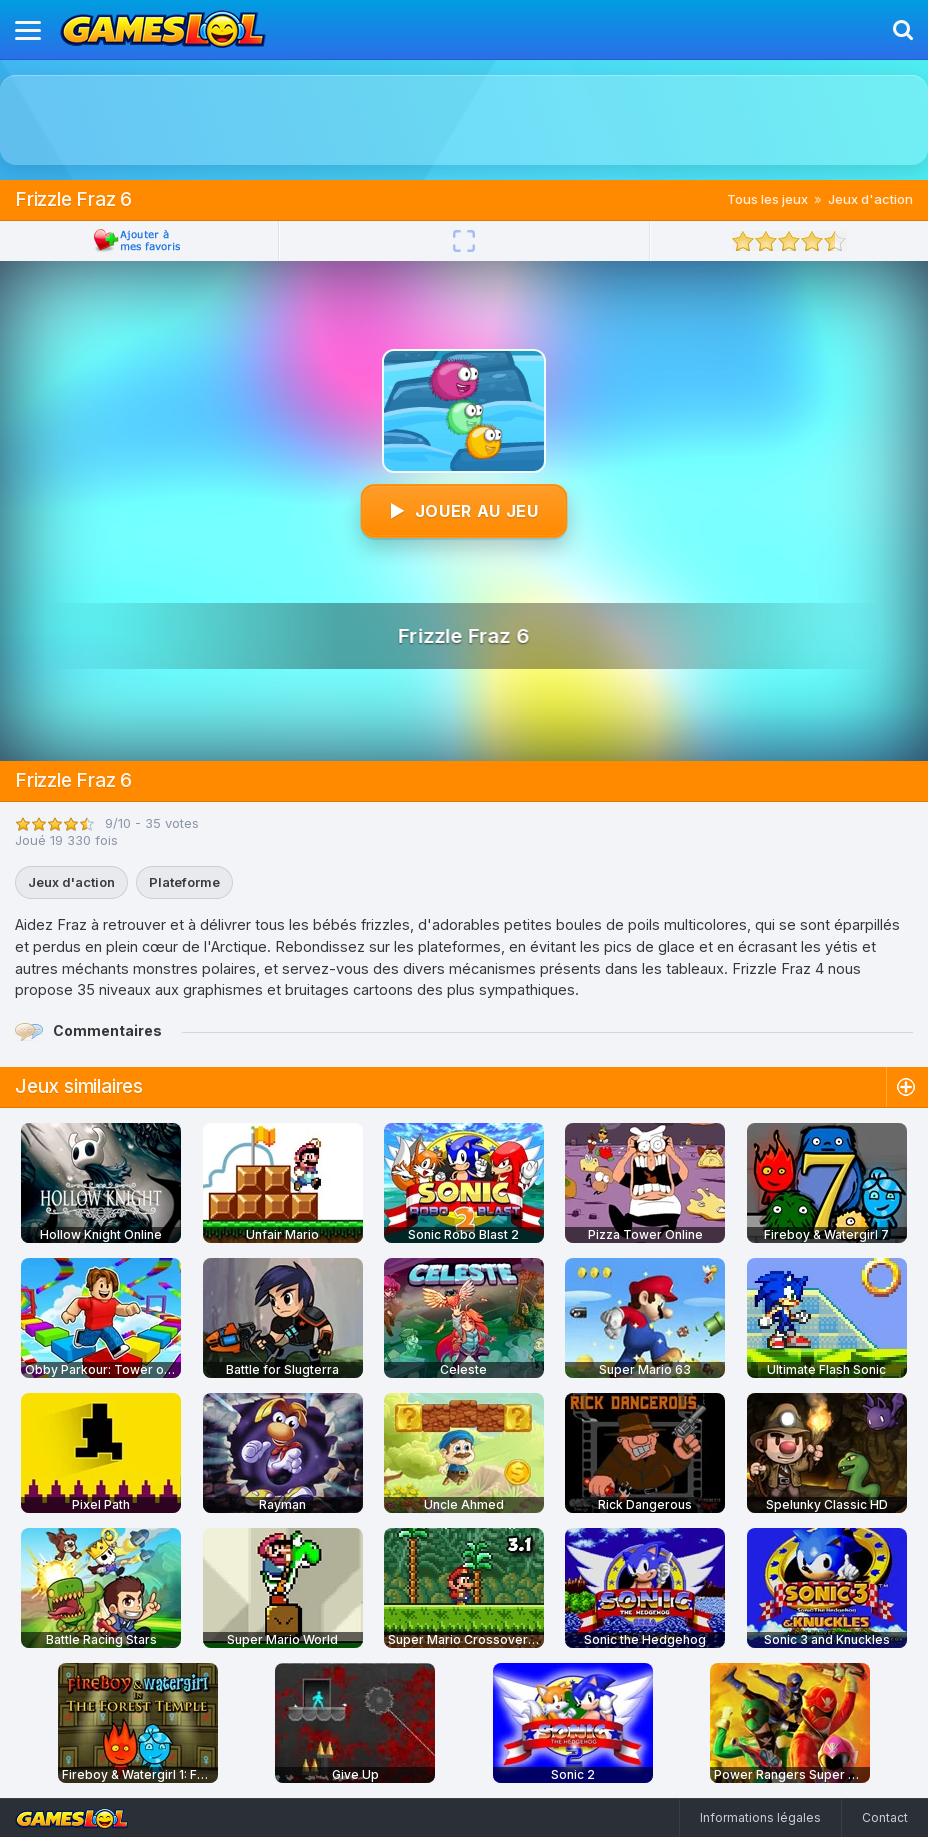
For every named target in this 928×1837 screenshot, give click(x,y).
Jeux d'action (870, 199)
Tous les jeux (767, 199)
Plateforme (184, 882)
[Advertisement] (464, 120)
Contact (885, 1817)
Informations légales (760, 1817)
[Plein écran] (464, 241)
